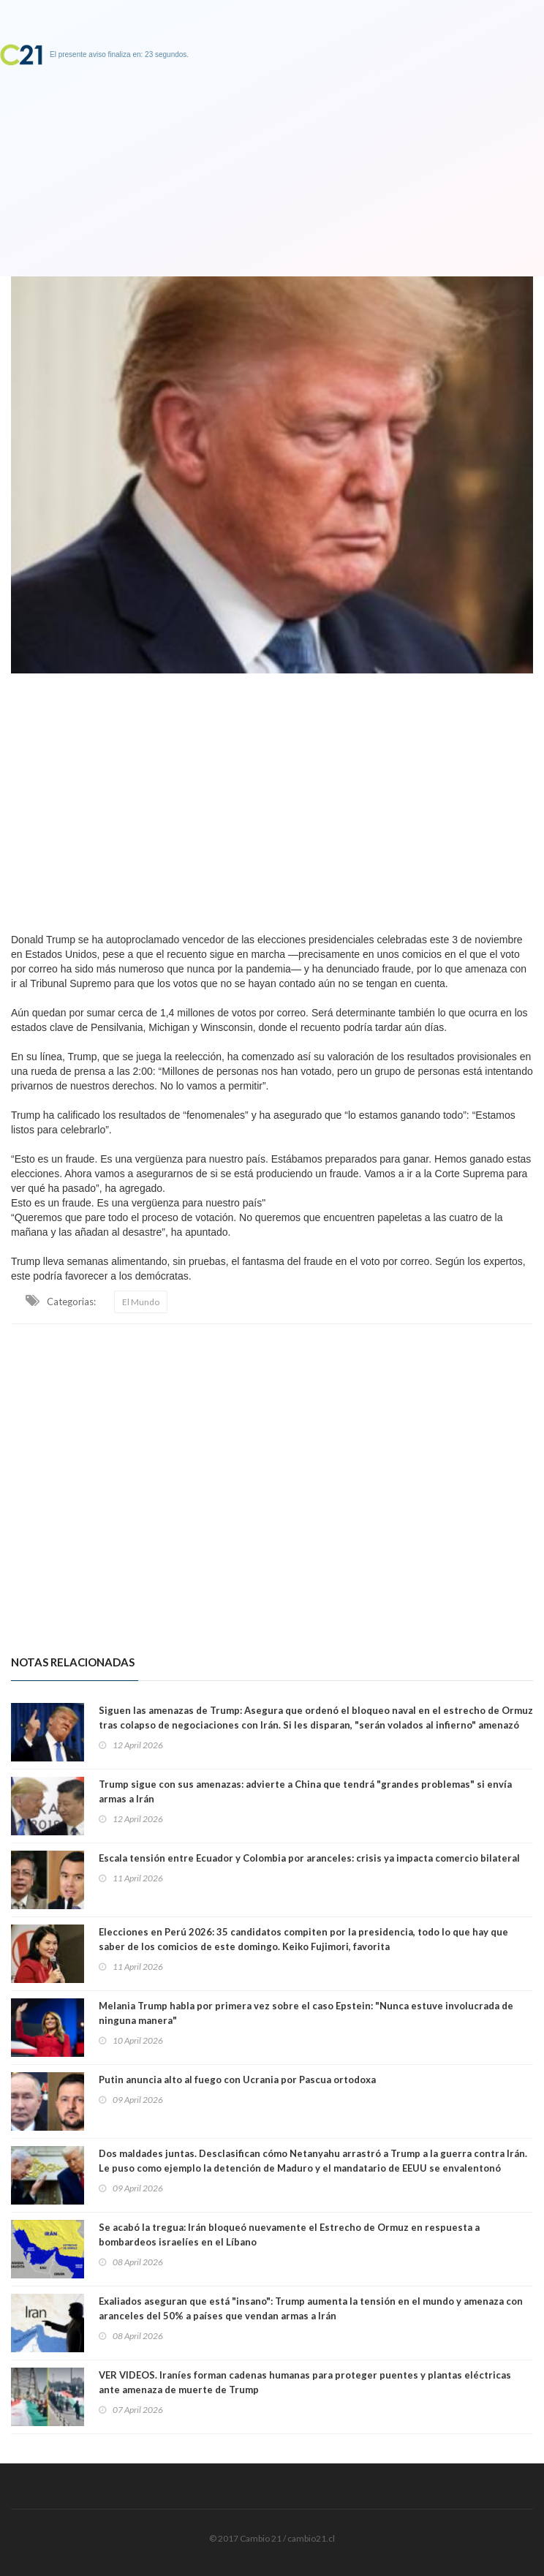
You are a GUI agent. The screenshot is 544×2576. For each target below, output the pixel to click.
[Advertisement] (272, 799)
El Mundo (140, 1301)
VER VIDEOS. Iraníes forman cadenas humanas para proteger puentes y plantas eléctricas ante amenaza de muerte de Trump (305, 2382)
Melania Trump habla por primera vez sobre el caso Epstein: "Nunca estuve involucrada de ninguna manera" (306, 2013)
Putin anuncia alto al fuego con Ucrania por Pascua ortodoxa (237, 2079)
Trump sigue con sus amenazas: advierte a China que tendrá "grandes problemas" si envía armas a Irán (305, 1791)
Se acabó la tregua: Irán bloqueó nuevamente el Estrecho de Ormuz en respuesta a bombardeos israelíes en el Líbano (289, 2234)
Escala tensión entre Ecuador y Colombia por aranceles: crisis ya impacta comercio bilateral (309, 1858)
